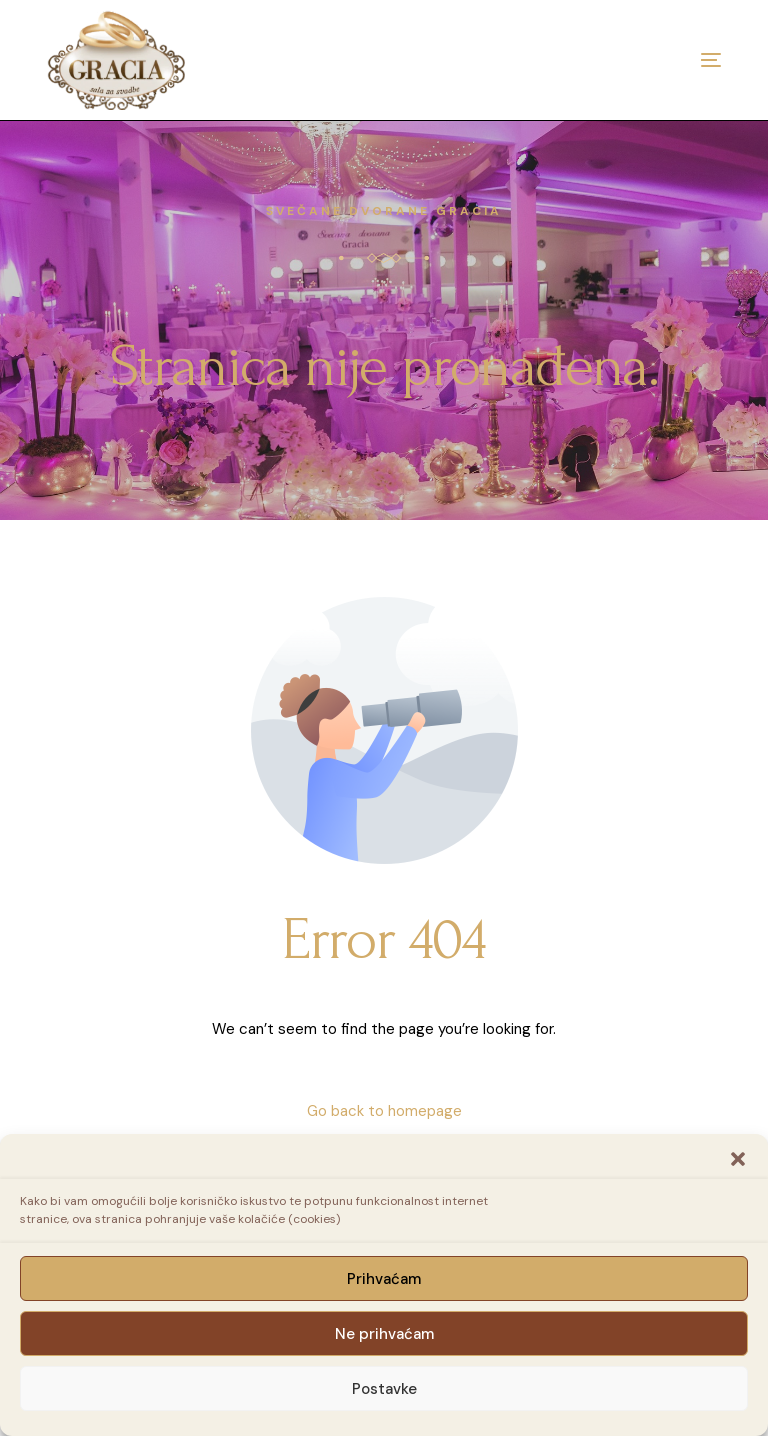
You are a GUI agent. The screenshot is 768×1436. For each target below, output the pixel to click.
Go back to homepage (384, 1111)
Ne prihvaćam (384, 1334)
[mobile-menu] (671, 60)
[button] (738, 1159)
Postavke (384, 1389)
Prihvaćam (384, 1279)
